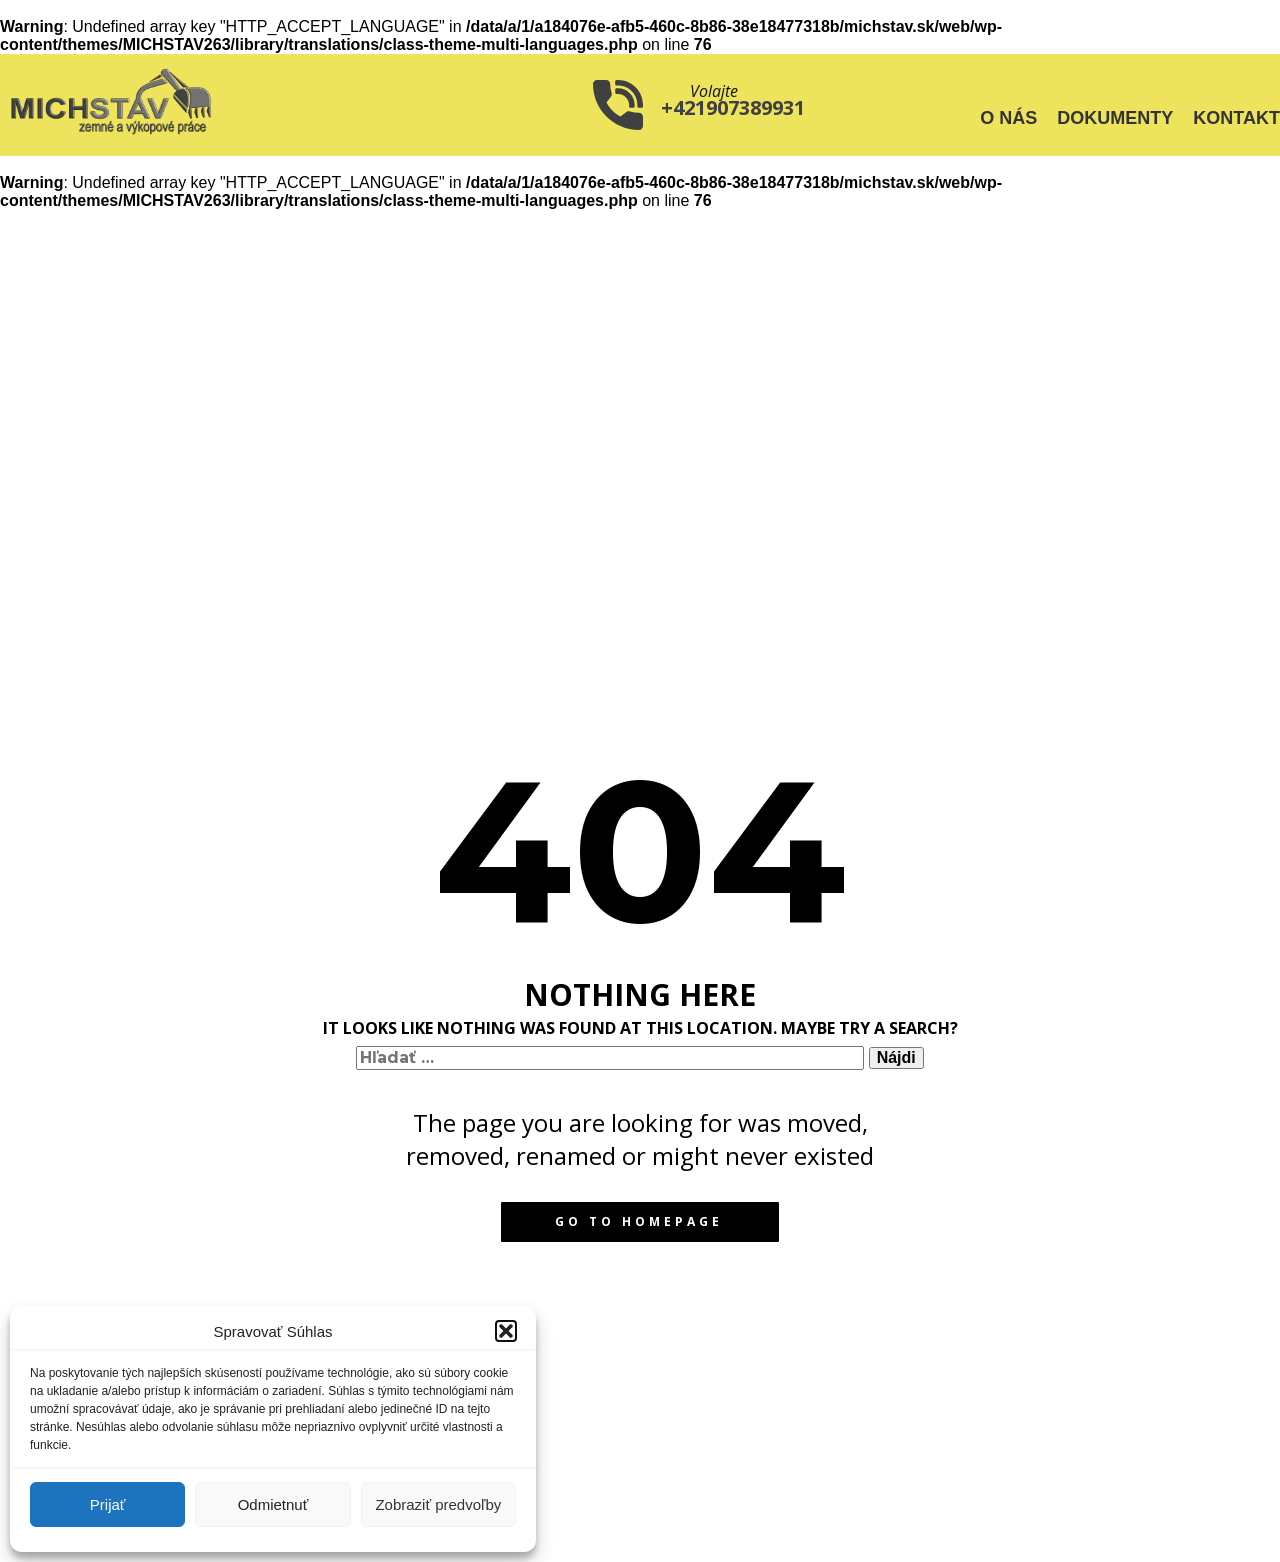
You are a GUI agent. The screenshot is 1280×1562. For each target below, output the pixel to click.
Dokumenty (1115, 118)
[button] (506, 1331)
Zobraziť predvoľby (438, 1504)
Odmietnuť (273, 1504)
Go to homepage (639, 1221)
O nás (1008, 118)
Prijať (108, 1504)
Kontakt (1236, 118)
